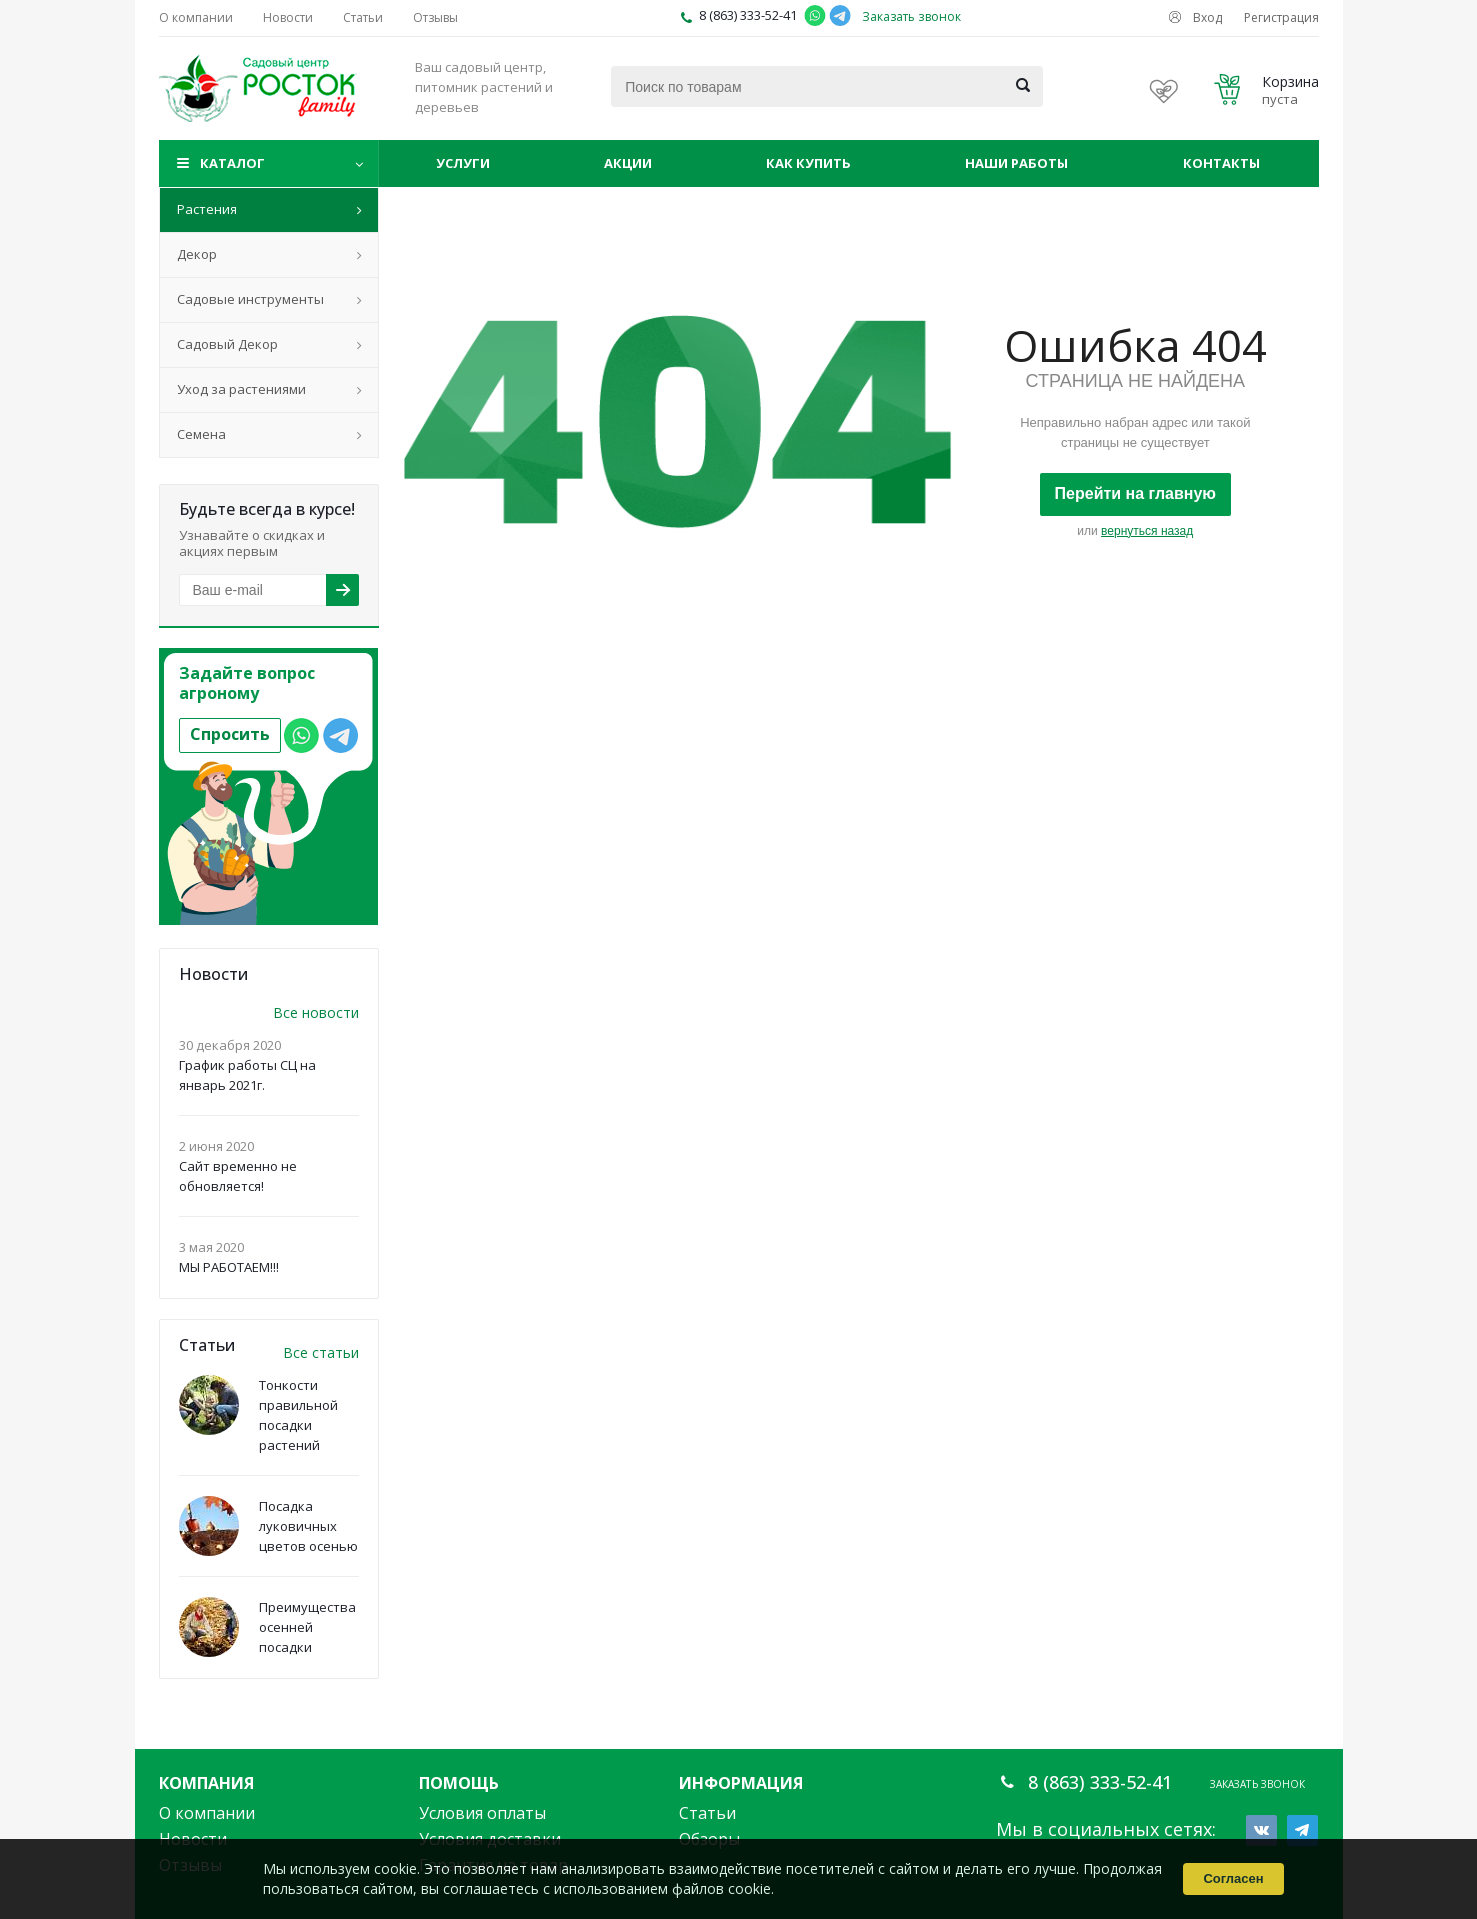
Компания (206, 1783)
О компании (207, 1813)
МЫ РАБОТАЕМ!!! (229, 1267)
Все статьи (321, 1352)
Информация (741, 1783)
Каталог (232, 163)
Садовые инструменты (250, 299)
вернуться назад (1147, 531)
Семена (201, 434)
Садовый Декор (227, 344)
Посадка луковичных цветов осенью (308, 1526)
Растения (207, 209)
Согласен (1233, 1878)
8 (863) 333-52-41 (748, 15)
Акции (628, 163)
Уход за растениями (241, 389)
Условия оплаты (482, 1813)
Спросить (230, 734)
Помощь (459, 1783)
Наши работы (1016, 163)
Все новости (316, 1012)
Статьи (707, 1813)
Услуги (463, 163)
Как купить (808, 163)
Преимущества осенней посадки (307, 1627)
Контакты (1221, 163)
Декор (197, 254)
